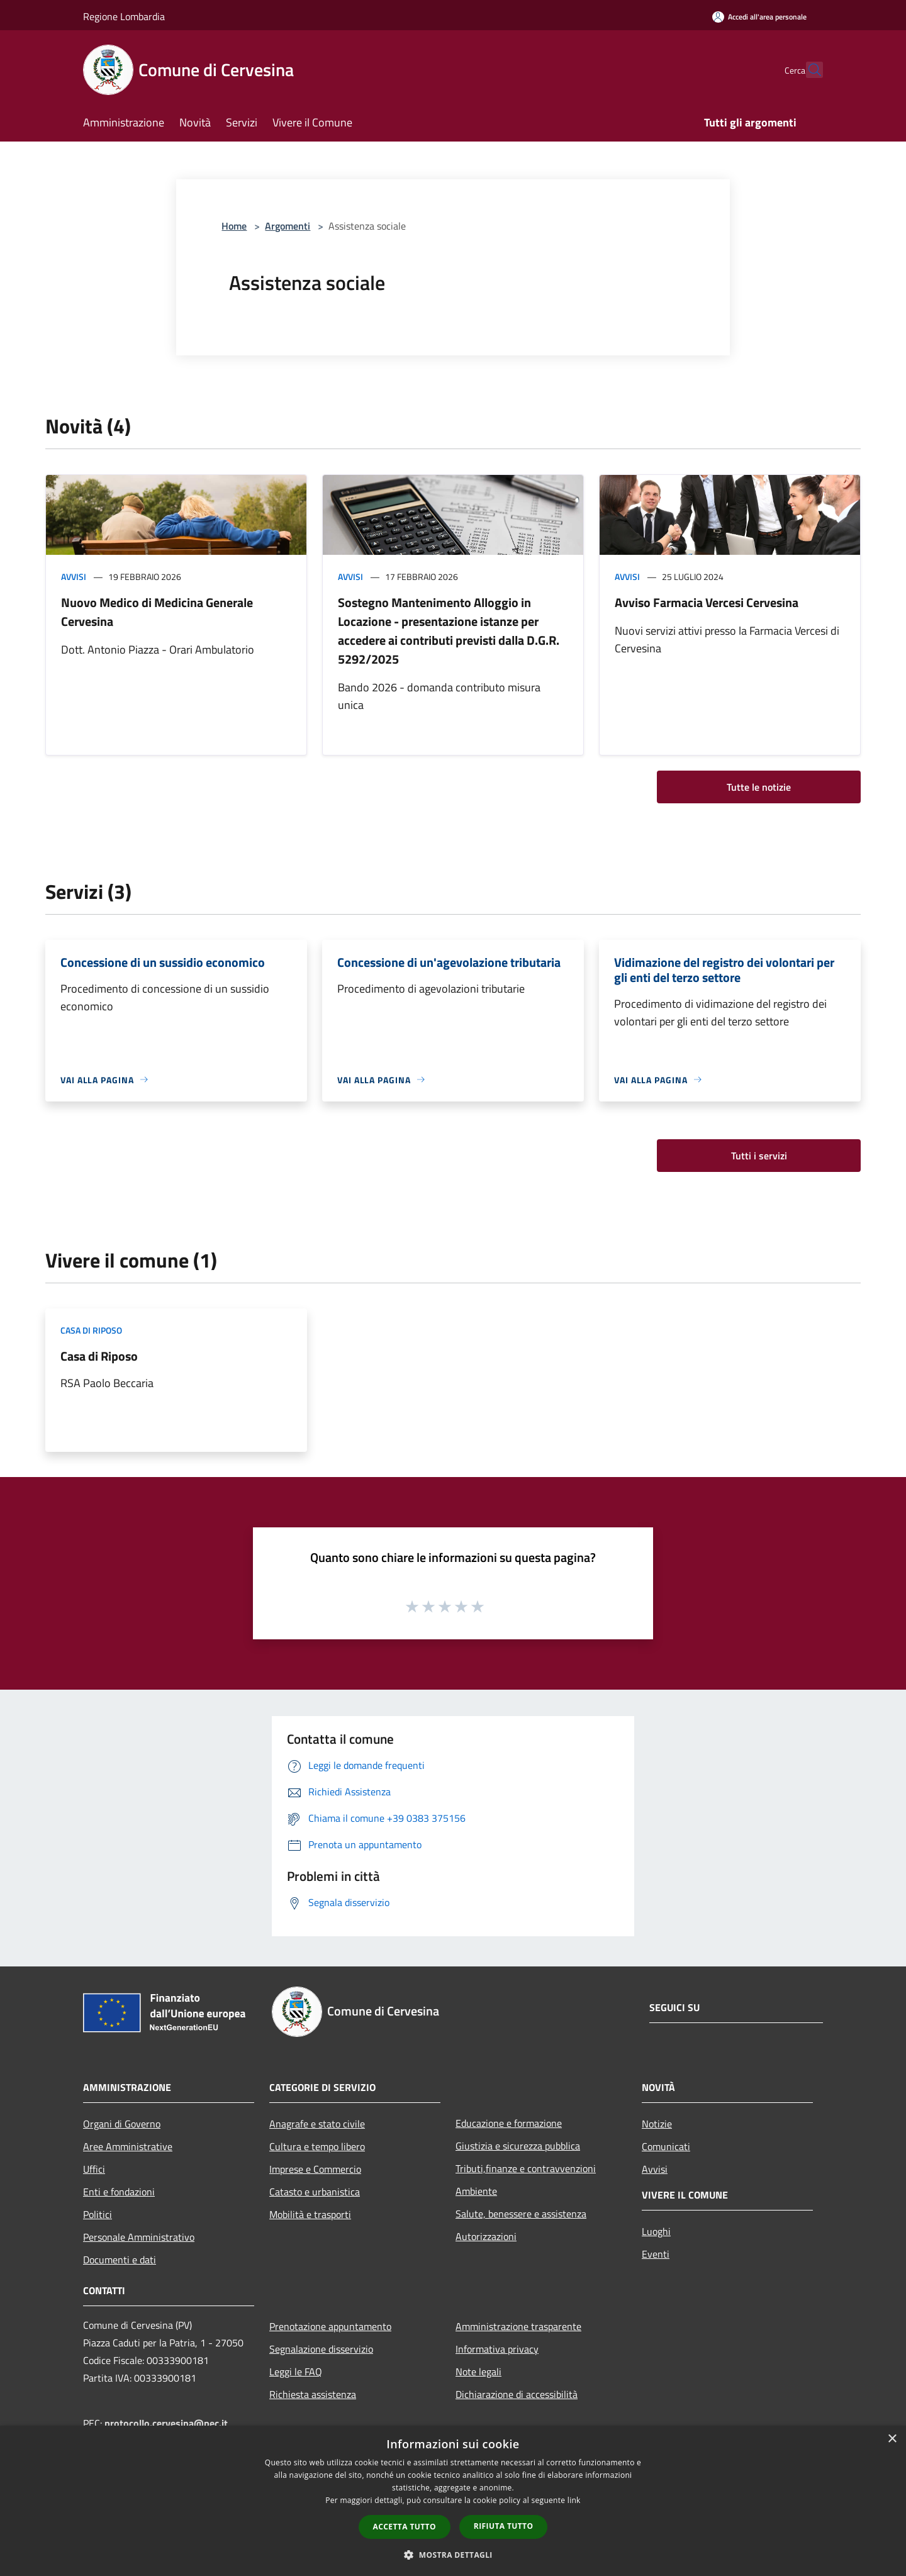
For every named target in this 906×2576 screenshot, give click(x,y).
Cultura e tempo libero (317, 2146)
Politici (97, 2214)
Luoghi (656, 2231)
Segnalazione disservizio (321, 2348)
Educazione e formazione (509, 2123)
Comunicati (666, 2146)
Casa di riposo (91, 1330)
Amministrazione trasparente (518, 2326)
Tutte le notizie (759, 787)
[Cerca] (808, 70)
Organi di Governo (121, 2123)
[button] (453, 2554)
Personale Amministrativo (138, 2236)
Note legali (478, 2371)
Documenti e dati (119, 2259)
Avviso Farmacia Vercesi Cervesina (706, 602)
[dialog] (453, 2501)
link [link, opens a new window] (574, 2500)
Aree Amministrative (127, 2146)
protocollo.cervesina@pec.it (166, 2423)
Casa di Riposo (99, 1356)
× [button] (892, 2439)
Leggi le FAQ (295, 2371)
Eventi (655, 2253)
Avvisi (73, 576)
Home (234, 225)
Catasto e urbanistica (314, 2191)
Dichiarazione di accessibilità (517, 2394)
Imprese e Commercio (315, 2169)
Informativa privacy (497, 2348)
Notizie (657, 2123)
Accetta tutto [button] (404, 2526)
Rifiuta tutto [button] (504, 2526)
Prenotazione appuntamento (330, 2326)
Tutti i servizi (759, 1155)
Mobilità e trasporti (310, 2214)
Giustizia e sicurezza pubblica (518, 2145)
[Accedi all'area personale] (759, 16)
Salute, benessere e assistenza (521, 2213)
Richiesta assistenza (312, 2394)
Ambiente (476, 2191)
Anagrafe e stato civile (317, 2123)
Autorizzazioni (486, 2236)
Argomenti (287, 225)
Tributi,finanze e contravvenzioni (526, 2168)
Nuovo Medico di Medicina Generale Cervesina (157, 612)
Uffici (94, 2169)
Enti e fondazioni (119, 2191)
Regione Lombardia (124, 16)
